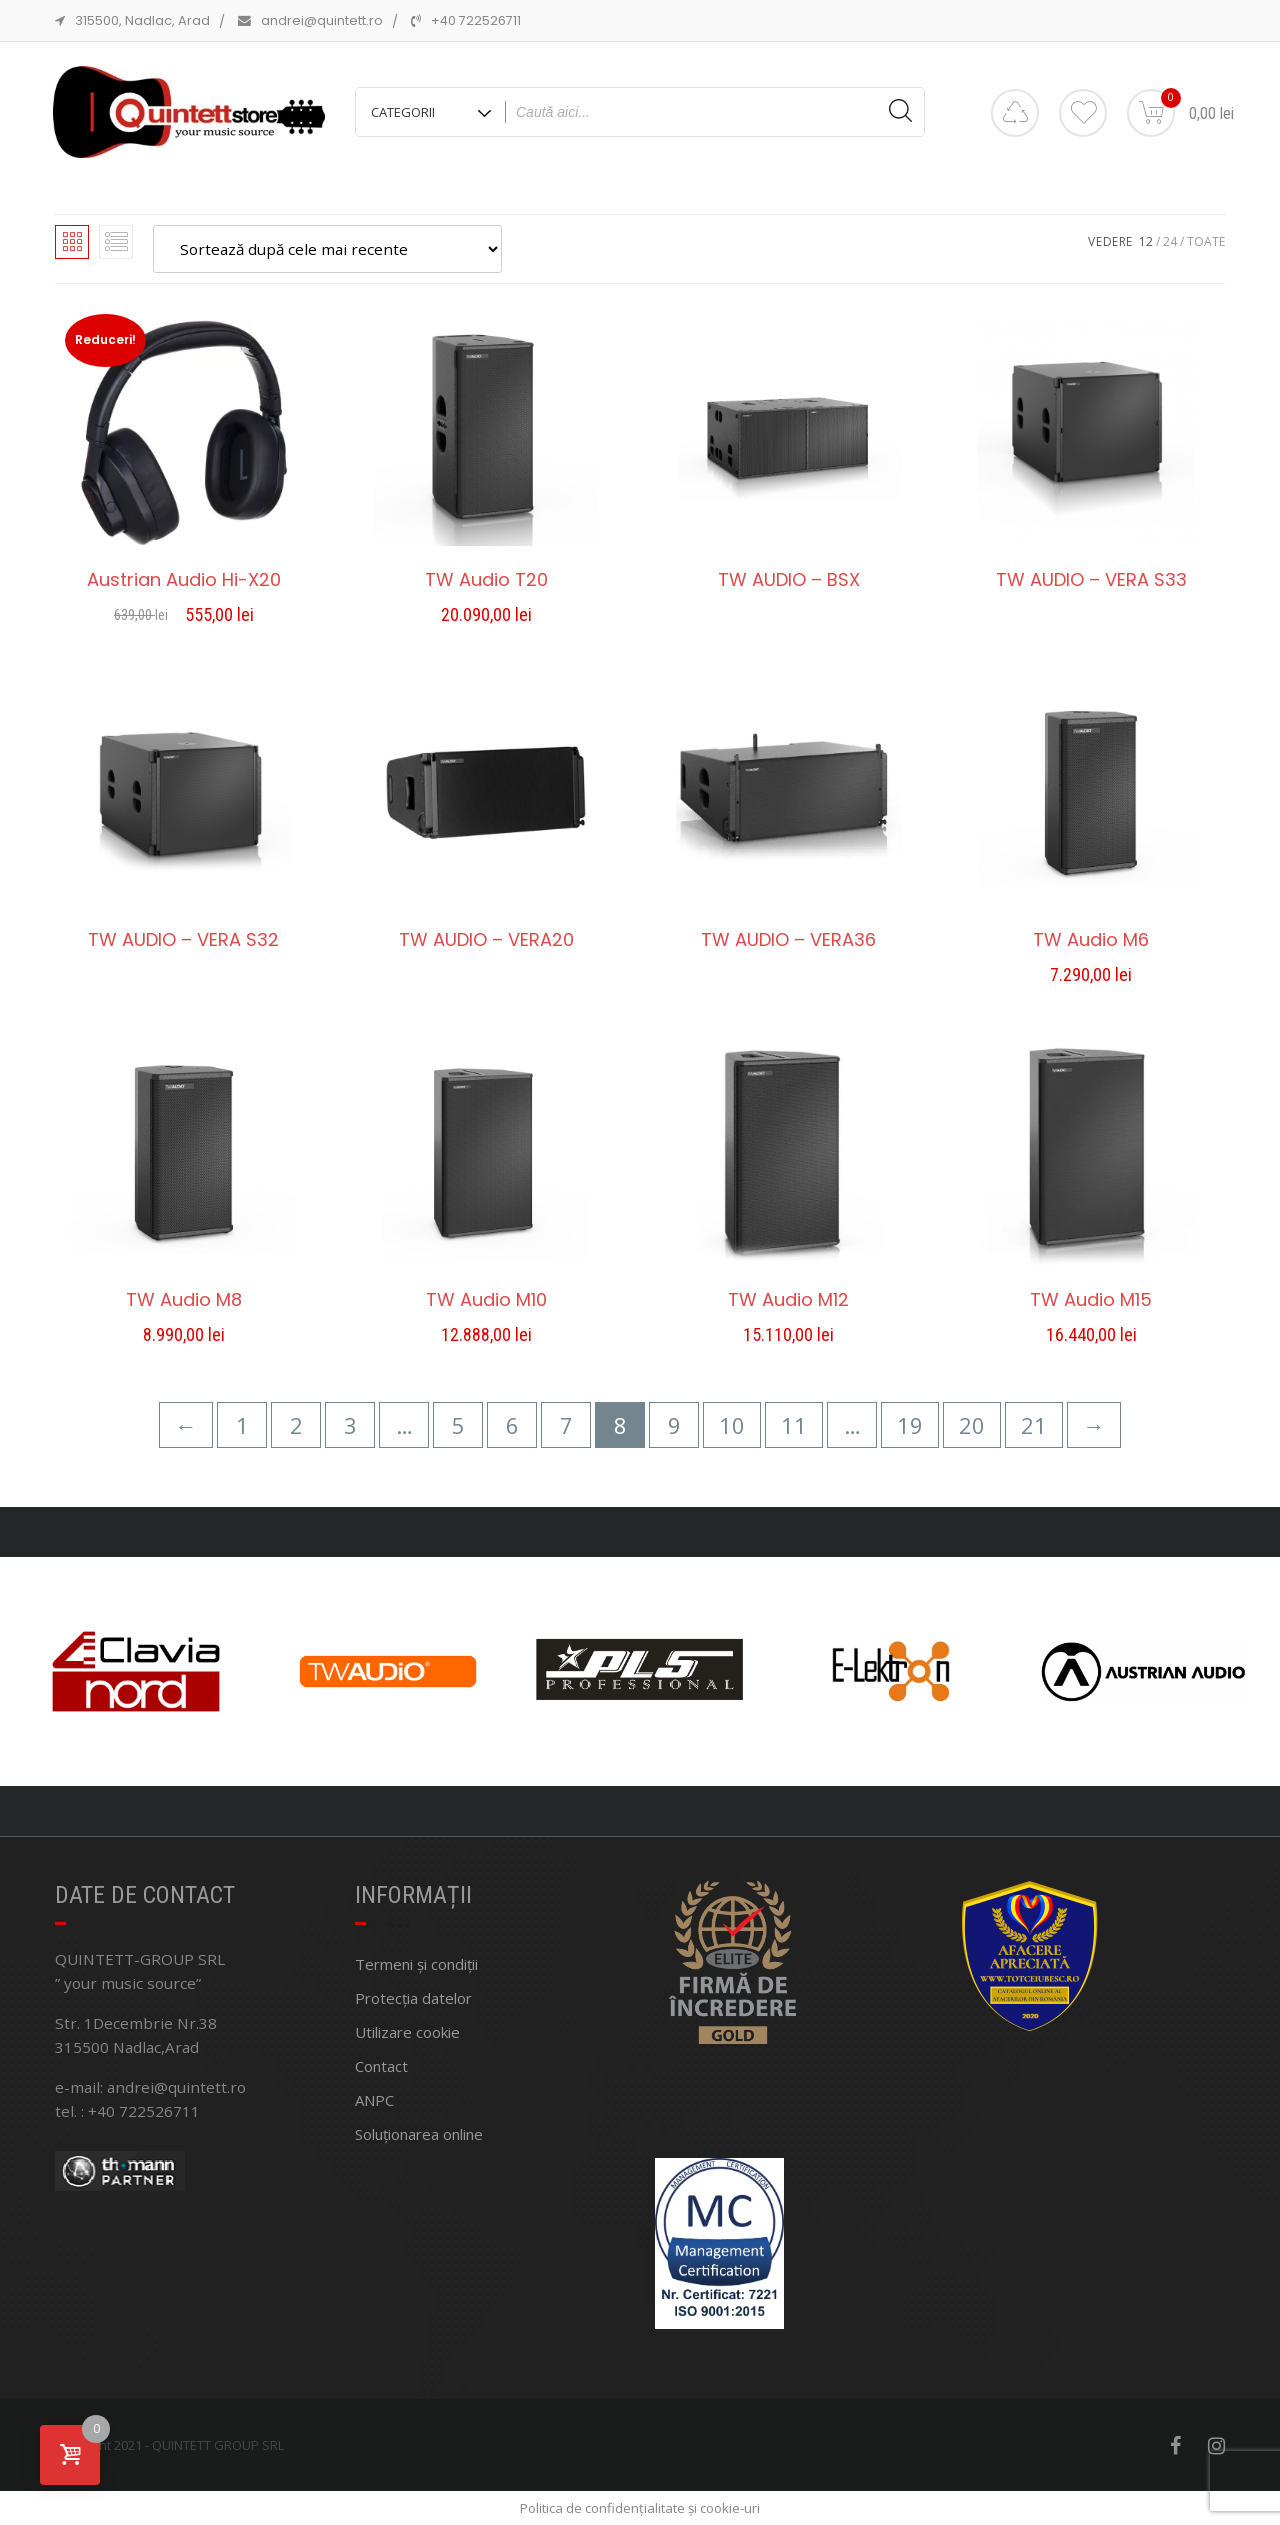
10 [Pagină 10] (732, 1425)
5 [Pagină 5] (458, 1425)
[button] (613, 1772)
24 (1170, 241)
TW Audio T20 (486, 580)
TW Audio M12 (788, 1300)
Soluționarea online (419, 2134)
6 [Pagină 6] (512, 1425)
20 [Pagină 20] (972, 1425)
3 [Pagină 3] (350, 1425)
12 (1146, 241)
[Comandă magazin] (327, 249)
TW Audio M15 (1091, 1300)
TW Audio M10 (486, 1300)
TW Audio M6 (1091, 940)
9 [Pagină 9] (674, 1425)
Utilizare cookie (407, 2032)
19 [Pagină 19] (910, 1425)
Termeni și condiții (416, 1964)
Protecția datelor (413, 1998)
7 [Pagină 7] (566, 1425)
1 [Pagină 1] (242, 1425)
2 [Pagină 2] (296, 1425)
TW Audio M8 (184, 1300)
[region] (640, 1671)
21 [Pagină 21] (1034, 1425)
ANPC (374, 2100)
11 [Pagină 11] (794, 1425)
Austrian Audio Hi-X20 (184, 580)
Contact (381, 2066)
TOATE (1206, 241)
